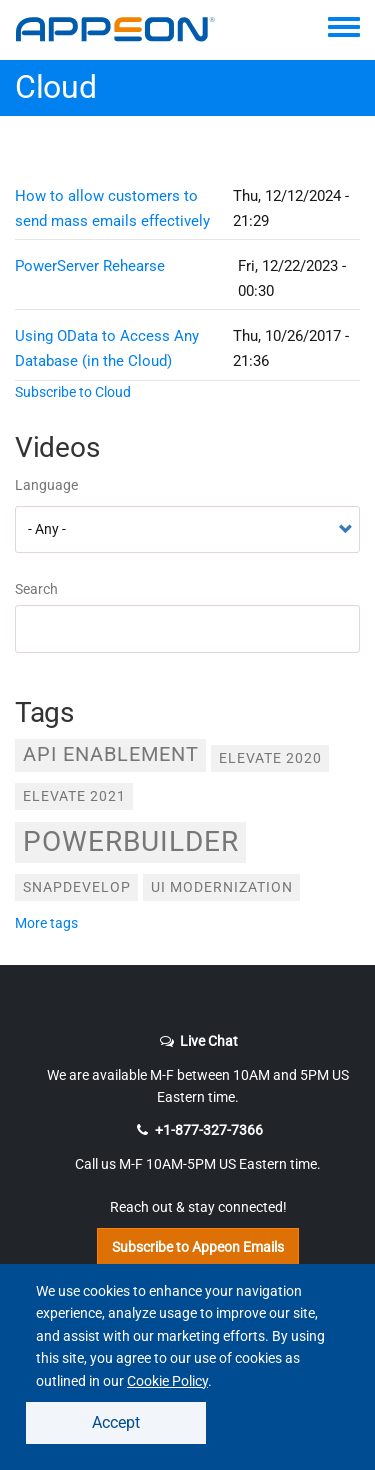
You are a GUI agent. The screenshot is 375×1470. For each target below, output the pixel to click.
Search (36, 589)
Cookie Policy (167, 1381)
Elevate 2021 (74, 796)
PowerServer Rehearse (90, 266)
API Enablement (111, 754)
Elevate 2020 (270, 758)
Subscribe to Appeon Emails (198, 1247)
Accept (116, 1422)
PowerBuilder (131, 841)
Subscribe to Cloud (73, 392)
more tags (46, 923)
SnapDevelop (77, 887)
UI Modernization (222, 887)
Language (46, 485)
